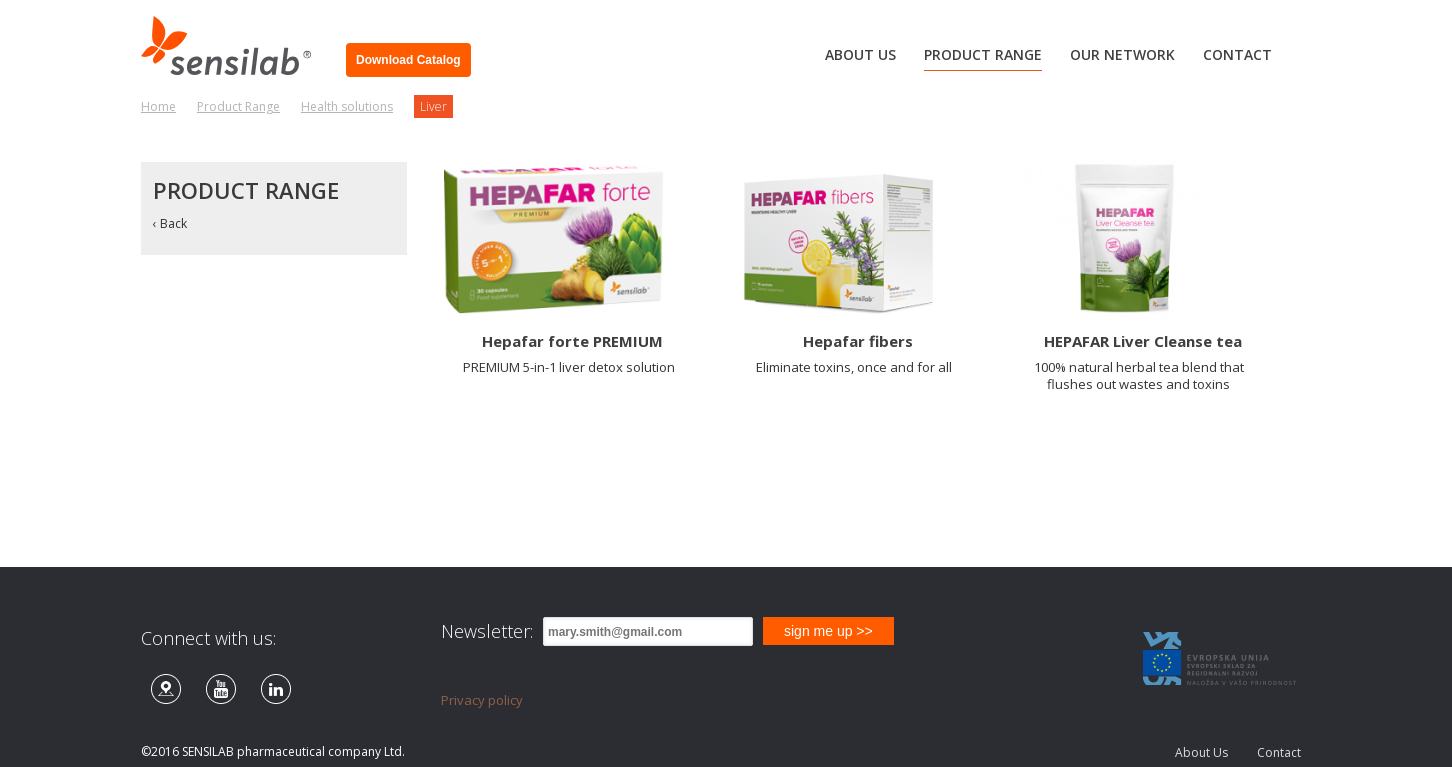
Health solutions (347, 106)
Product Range (238, 106)
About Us (1201, 752)
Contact (1279, 752)
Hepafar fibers (858, 341)
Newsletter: (487, 631)
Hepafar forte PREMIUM (572, 341)
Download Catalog (408, 60)
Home (158, 106)
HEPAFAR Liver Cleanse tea (1143, 341)
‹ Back (170, 223)
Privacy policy (482, 700)
